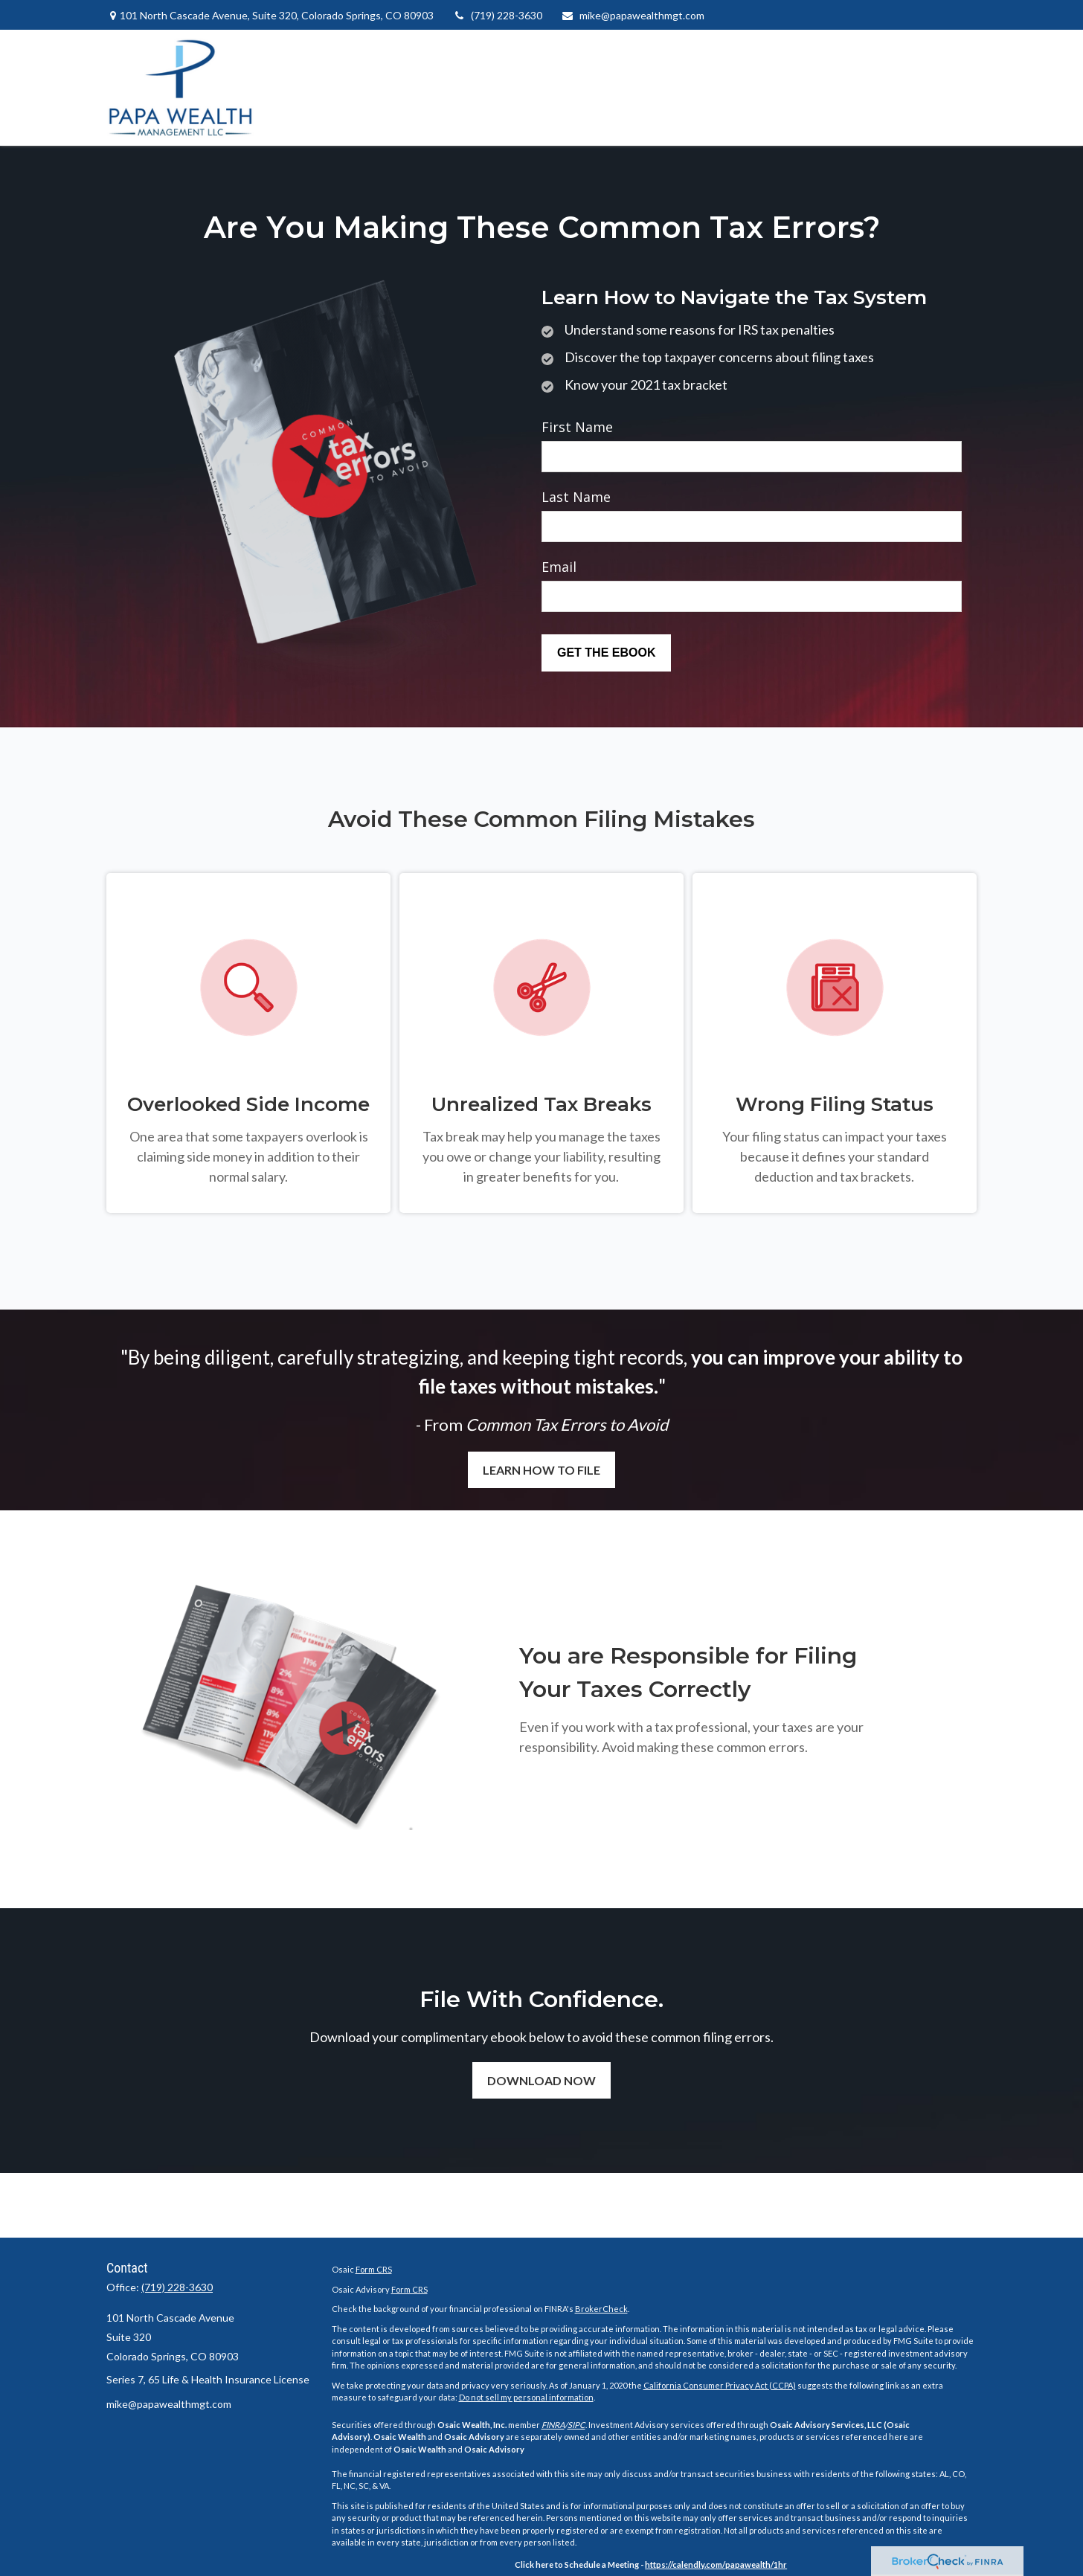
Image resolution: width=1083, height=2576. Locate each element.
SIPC (576, 2425)
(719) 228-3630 (497, 15)
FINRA (553, 2425)
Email (559, 567)
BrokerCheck (601, 2308)
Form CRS (374, 2269)
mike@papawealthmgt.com (632, 15)
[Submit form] (606, 653)
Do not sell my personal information (526, 2397)
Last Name (576, 497)
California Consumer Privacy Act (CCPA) (719, 2385)
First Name (577, 427)
